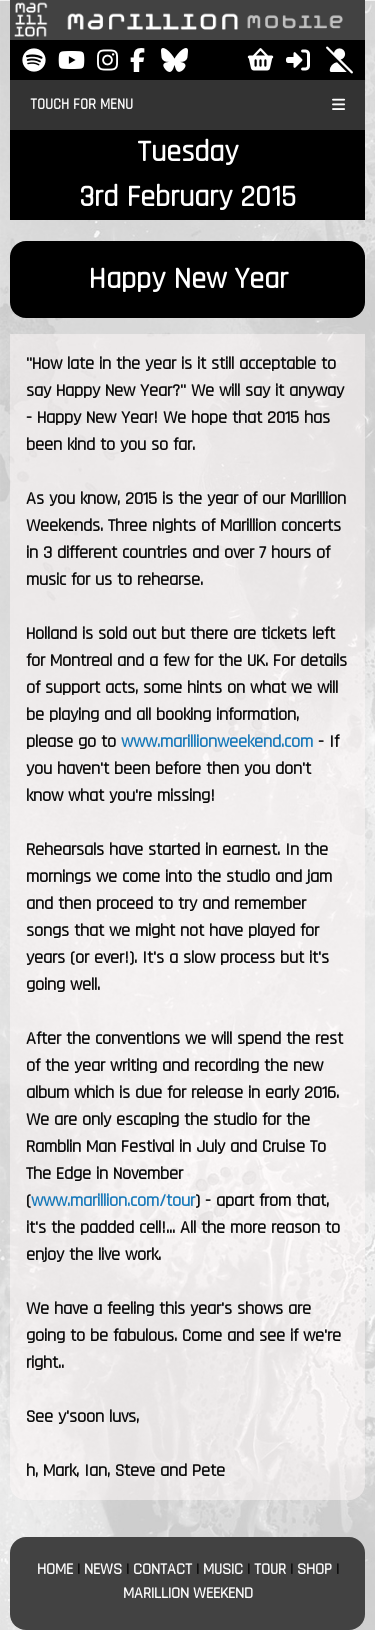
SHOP (314, 1569)
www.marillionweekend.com (217, 741)
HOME (55, 1569)
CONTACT (162, 1569)
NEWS (103, 1569)
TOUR (270, 1569)
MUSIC (223, 1569)
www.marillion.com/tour (113, 1200)
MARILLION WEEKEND (188, 1593)
